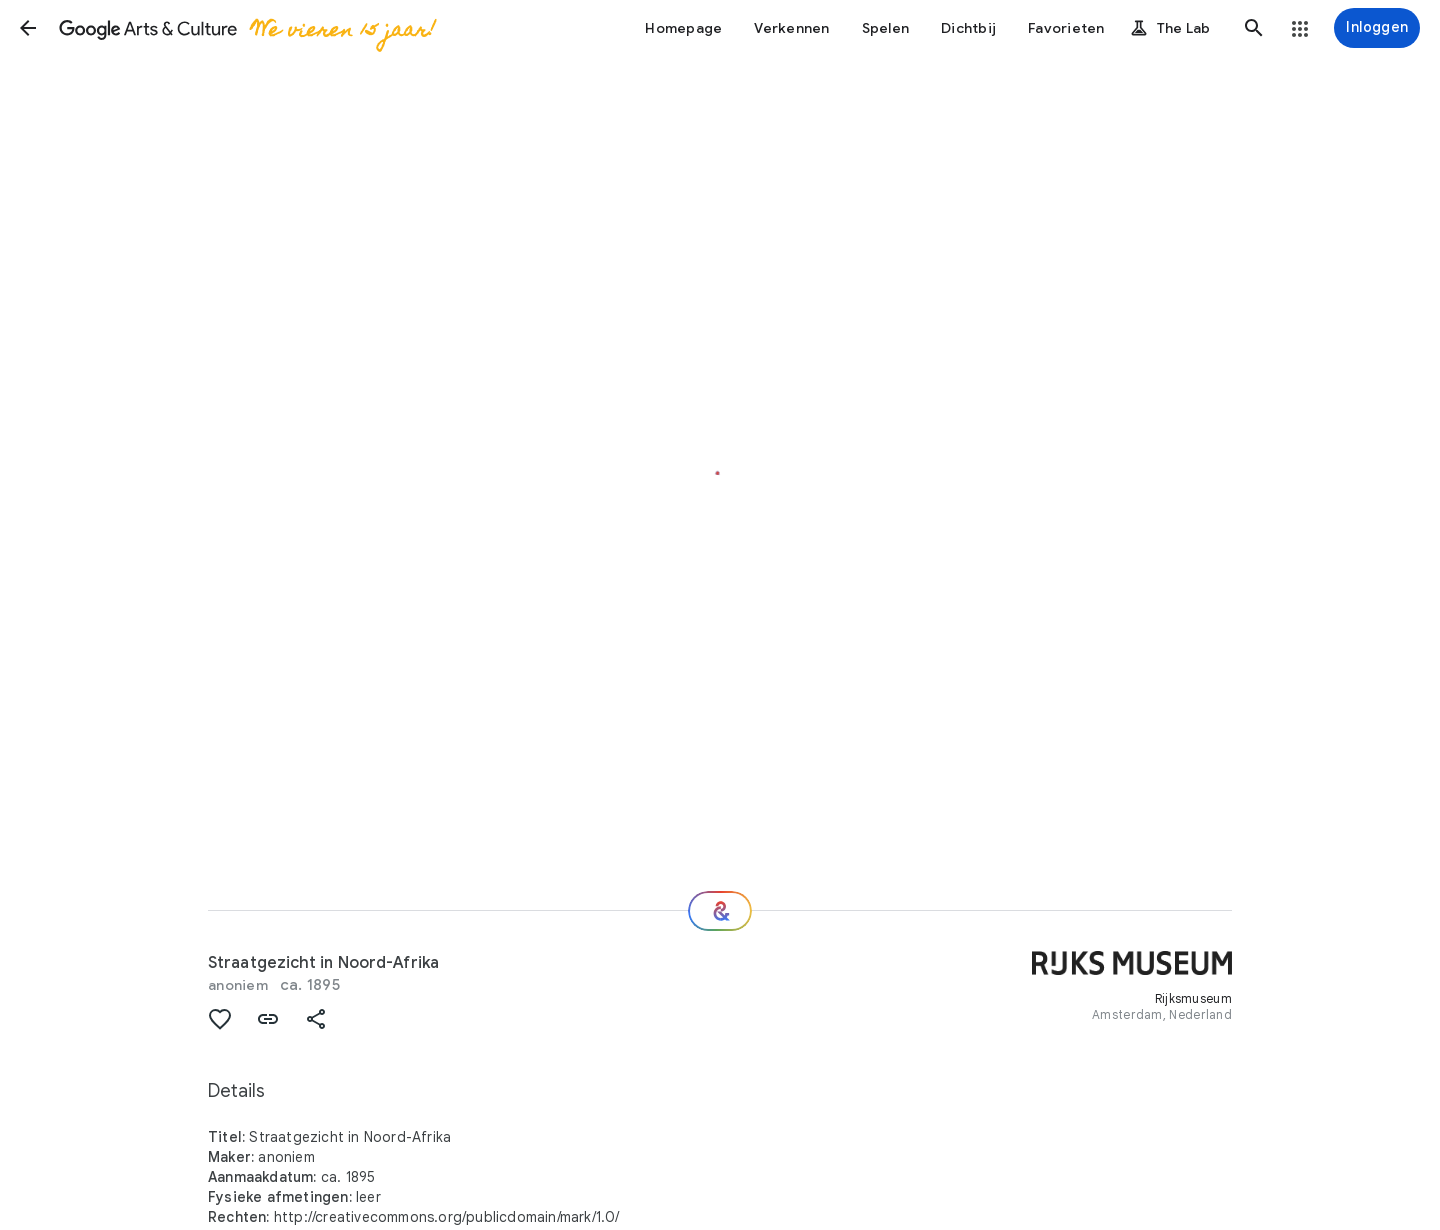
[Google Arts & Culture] (246, 28)
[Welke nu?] (720, 911)
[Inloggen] (1377, 28)
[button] (28, 28)
